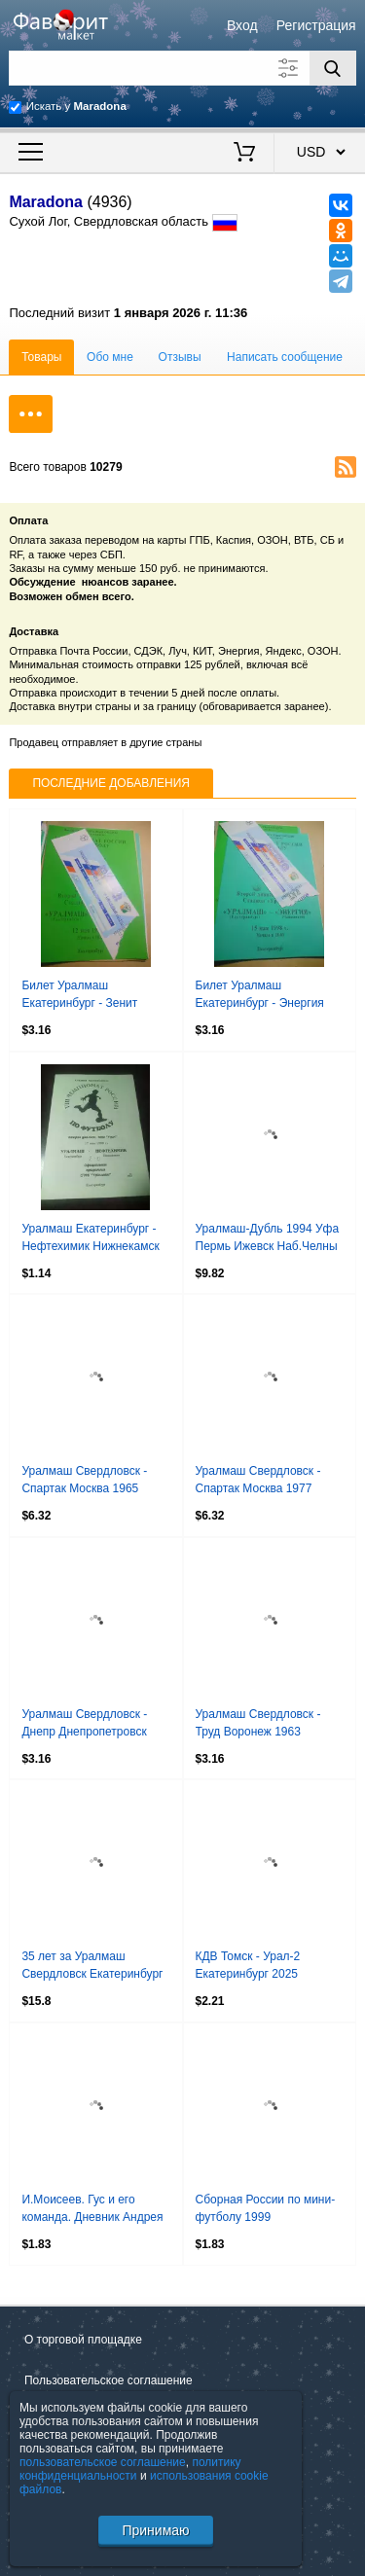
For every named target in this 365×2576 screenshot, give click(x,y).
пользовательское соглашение (102, 2462)
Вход (242, 25)
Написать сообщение (285, 357)
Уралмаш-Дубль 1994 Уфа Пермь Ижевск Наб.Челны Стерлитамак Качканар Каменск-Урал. (268, 1239)
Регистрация (316, 25)
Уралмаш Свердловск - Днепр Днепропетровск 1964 (84, 1724)
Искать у (76, 106)
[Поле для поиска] (182, 68)
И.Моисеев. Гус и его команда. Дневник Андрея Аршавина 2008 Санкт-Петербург (92, 2210)
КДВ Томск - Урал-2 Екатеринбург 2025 (248, 1965)
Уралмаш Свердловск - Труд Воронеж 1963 (258, 1722)
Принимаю (155, 2530)
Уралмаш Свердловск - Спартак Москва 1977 (258, 1479)
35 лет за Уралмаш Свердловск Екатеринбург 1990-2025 (92, 1967)
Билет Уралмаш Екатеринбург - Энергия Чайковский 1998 (260, 996)
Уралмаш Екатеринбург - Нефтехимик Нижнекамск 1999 (90, 1239)
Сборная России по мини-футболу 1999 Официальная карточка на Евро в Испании (268, 2210)
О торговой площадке (83, 2339)
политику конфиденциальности (130, 2469)
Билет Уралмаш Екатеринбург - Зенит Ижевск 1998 (79, 996)
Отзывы (180, 357)
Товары (41, 357)
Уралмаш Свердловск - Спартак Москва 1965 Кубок (84, 1481)
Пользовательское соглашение (108, 2380)
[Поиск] (333, 68)
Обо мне (110, 357)
